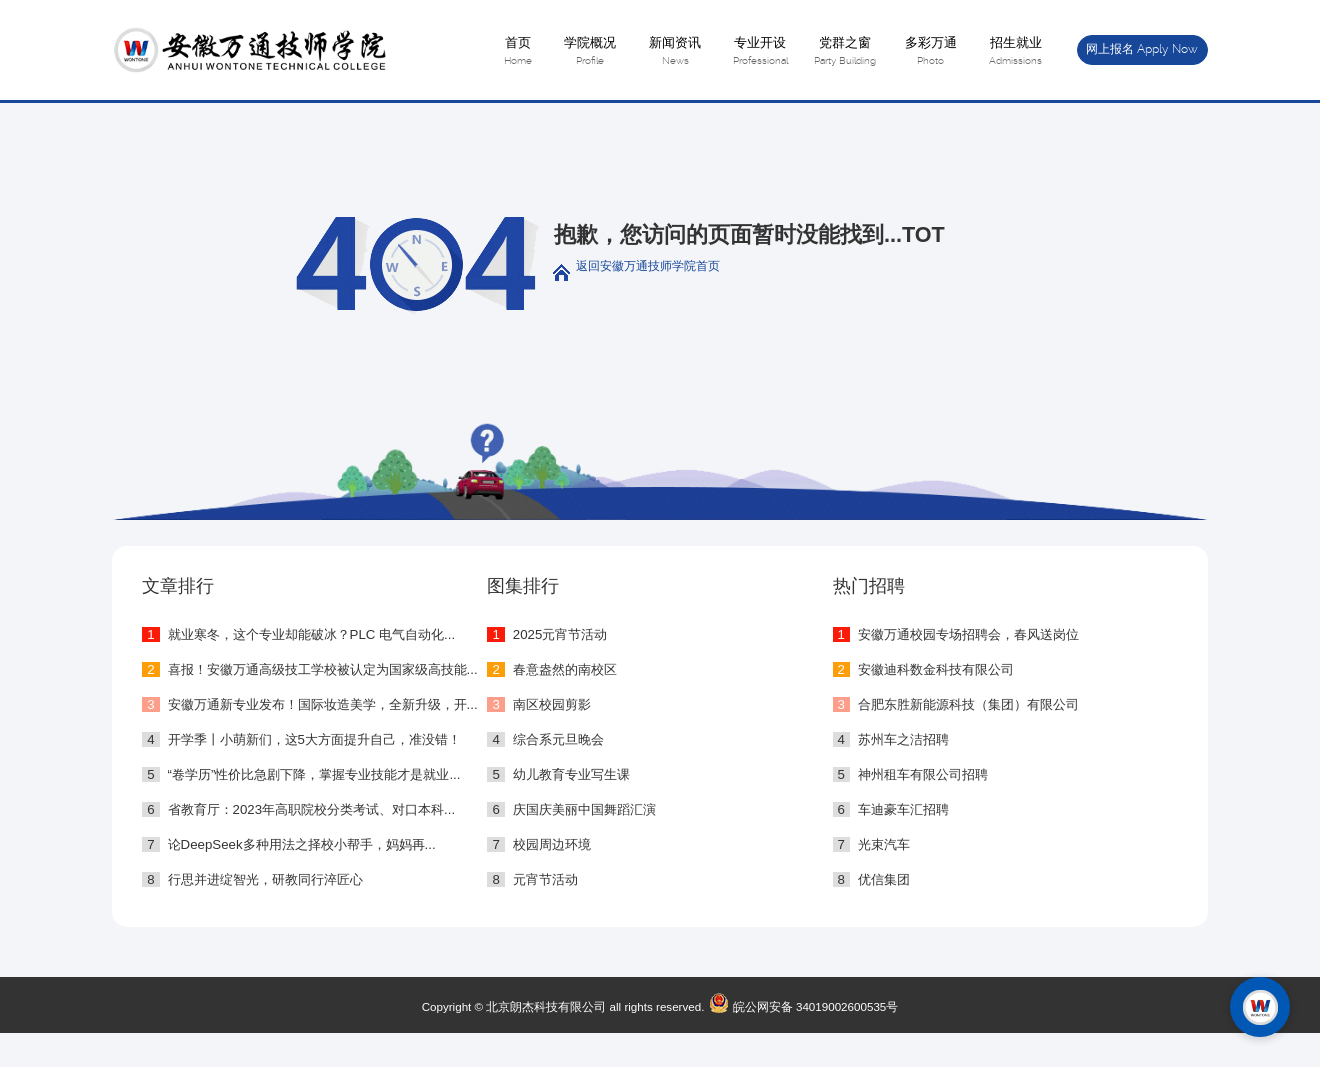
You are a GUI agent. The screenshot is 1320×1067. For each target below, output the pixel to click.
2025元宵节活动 (560, 634)
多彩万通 (930, 52)
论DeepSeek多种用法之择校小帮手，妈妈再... (302, 844)
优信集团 (884, 879)
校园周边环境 (552, 844)
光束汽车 (884, 844)
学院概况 (589, 52)
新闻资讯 (674, 52)
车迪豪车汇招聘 (903, 809)
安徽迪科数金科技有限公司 (936, 669)
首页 (517, 52)
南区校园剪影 (552, 704)
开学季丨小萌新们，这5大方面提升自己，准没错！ (314, 739)
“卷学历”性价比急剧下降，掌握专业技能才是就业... (314, 774)
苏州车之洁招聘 (903, 739)
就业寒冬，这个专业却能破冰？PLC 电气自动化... (312, 634)
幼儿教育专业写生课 (571, 774)
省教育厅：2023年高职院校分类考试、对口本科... (312, 809)
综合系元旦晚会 (558, 739)
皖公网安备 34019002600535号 (801, 1006)
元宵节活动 (545, 879)
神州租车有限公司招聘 (923, 774)
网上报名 (1142, 49)
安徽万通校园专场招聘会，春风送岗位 (968, 634)
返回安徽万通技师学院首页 (648, 265)
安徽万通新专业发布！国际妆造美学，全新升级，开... (323, 704)
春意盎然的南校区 (565, 669)
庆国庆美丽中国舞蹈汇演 (584, 809)
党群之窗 (845, 52)
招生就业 (1015, 52)
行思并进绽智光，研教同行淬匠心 (265, 879)
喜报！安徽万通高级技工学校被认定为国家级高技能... (323, 669)
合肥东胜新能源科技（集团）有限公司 (968, 704)
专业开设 (760, 52)
